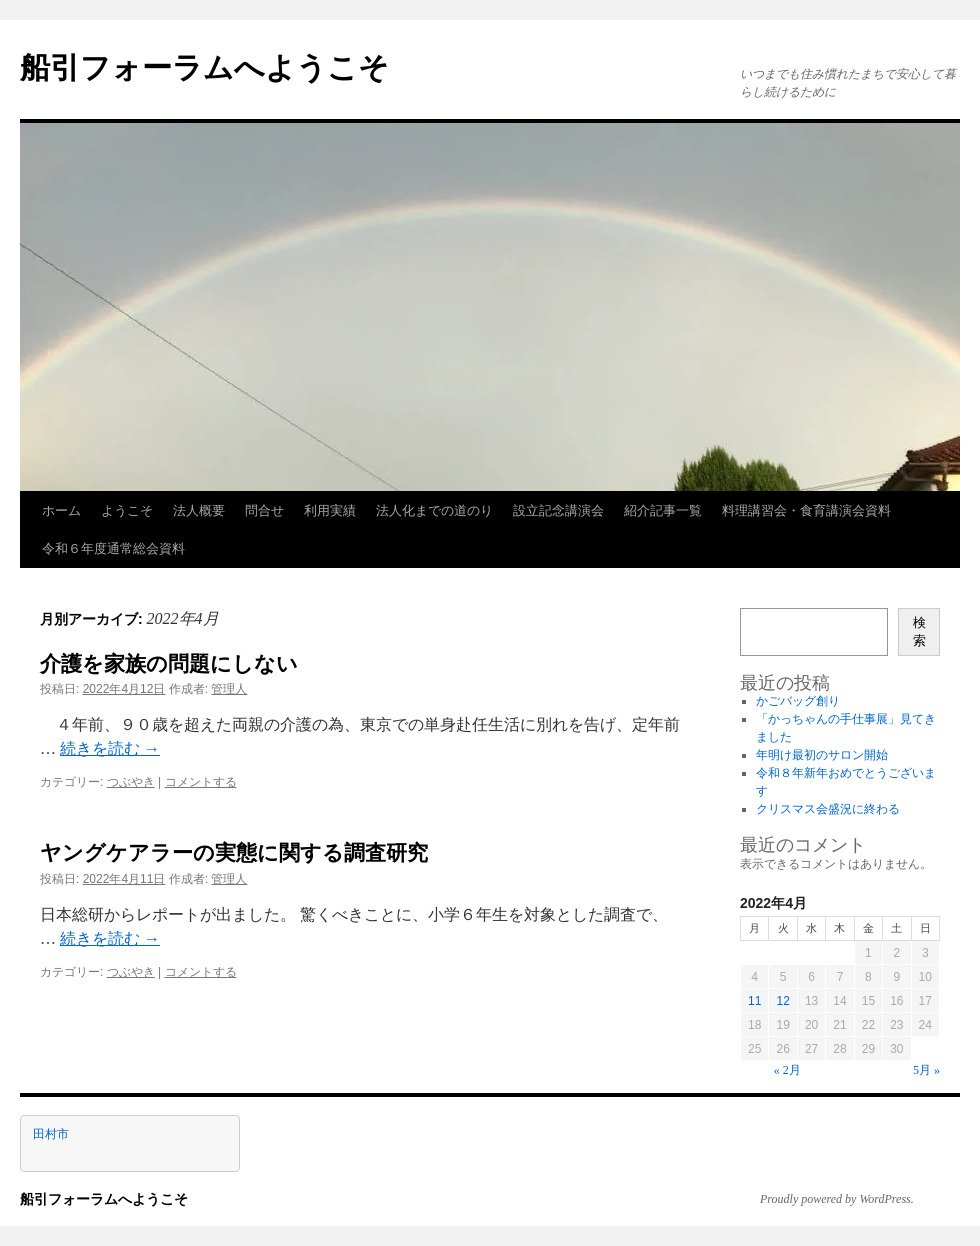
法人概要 (199, 510)
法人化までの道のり (434, 510)
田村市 (51, 1134)
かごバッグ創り (798, 701)
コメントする (201, 782)
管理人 (229, 689)
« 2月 (787, 1070)
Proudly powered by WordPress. (837, 1199)
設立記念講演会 (558, 510)
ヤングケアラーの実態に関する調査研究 (234, 852)
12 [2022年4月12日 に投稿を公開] (782, 1001)
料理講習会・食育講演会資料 (806, 510)
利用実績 (330, 510)
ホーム (61, 510)
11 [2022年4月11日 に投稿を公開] (754, 1001)
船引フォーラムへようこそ (204, 67)
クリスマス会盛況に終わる (828, 809)
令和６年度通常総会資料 (113, 548)
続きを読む (110, 748)
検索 (919, 631)
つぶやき (131, 782)
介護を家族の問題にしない (169, 663)
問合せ (264, 510)
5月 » (926, 1070)
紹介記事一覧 (663, 510)
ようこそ (127, 510)
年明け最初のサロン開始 (822, 755)
